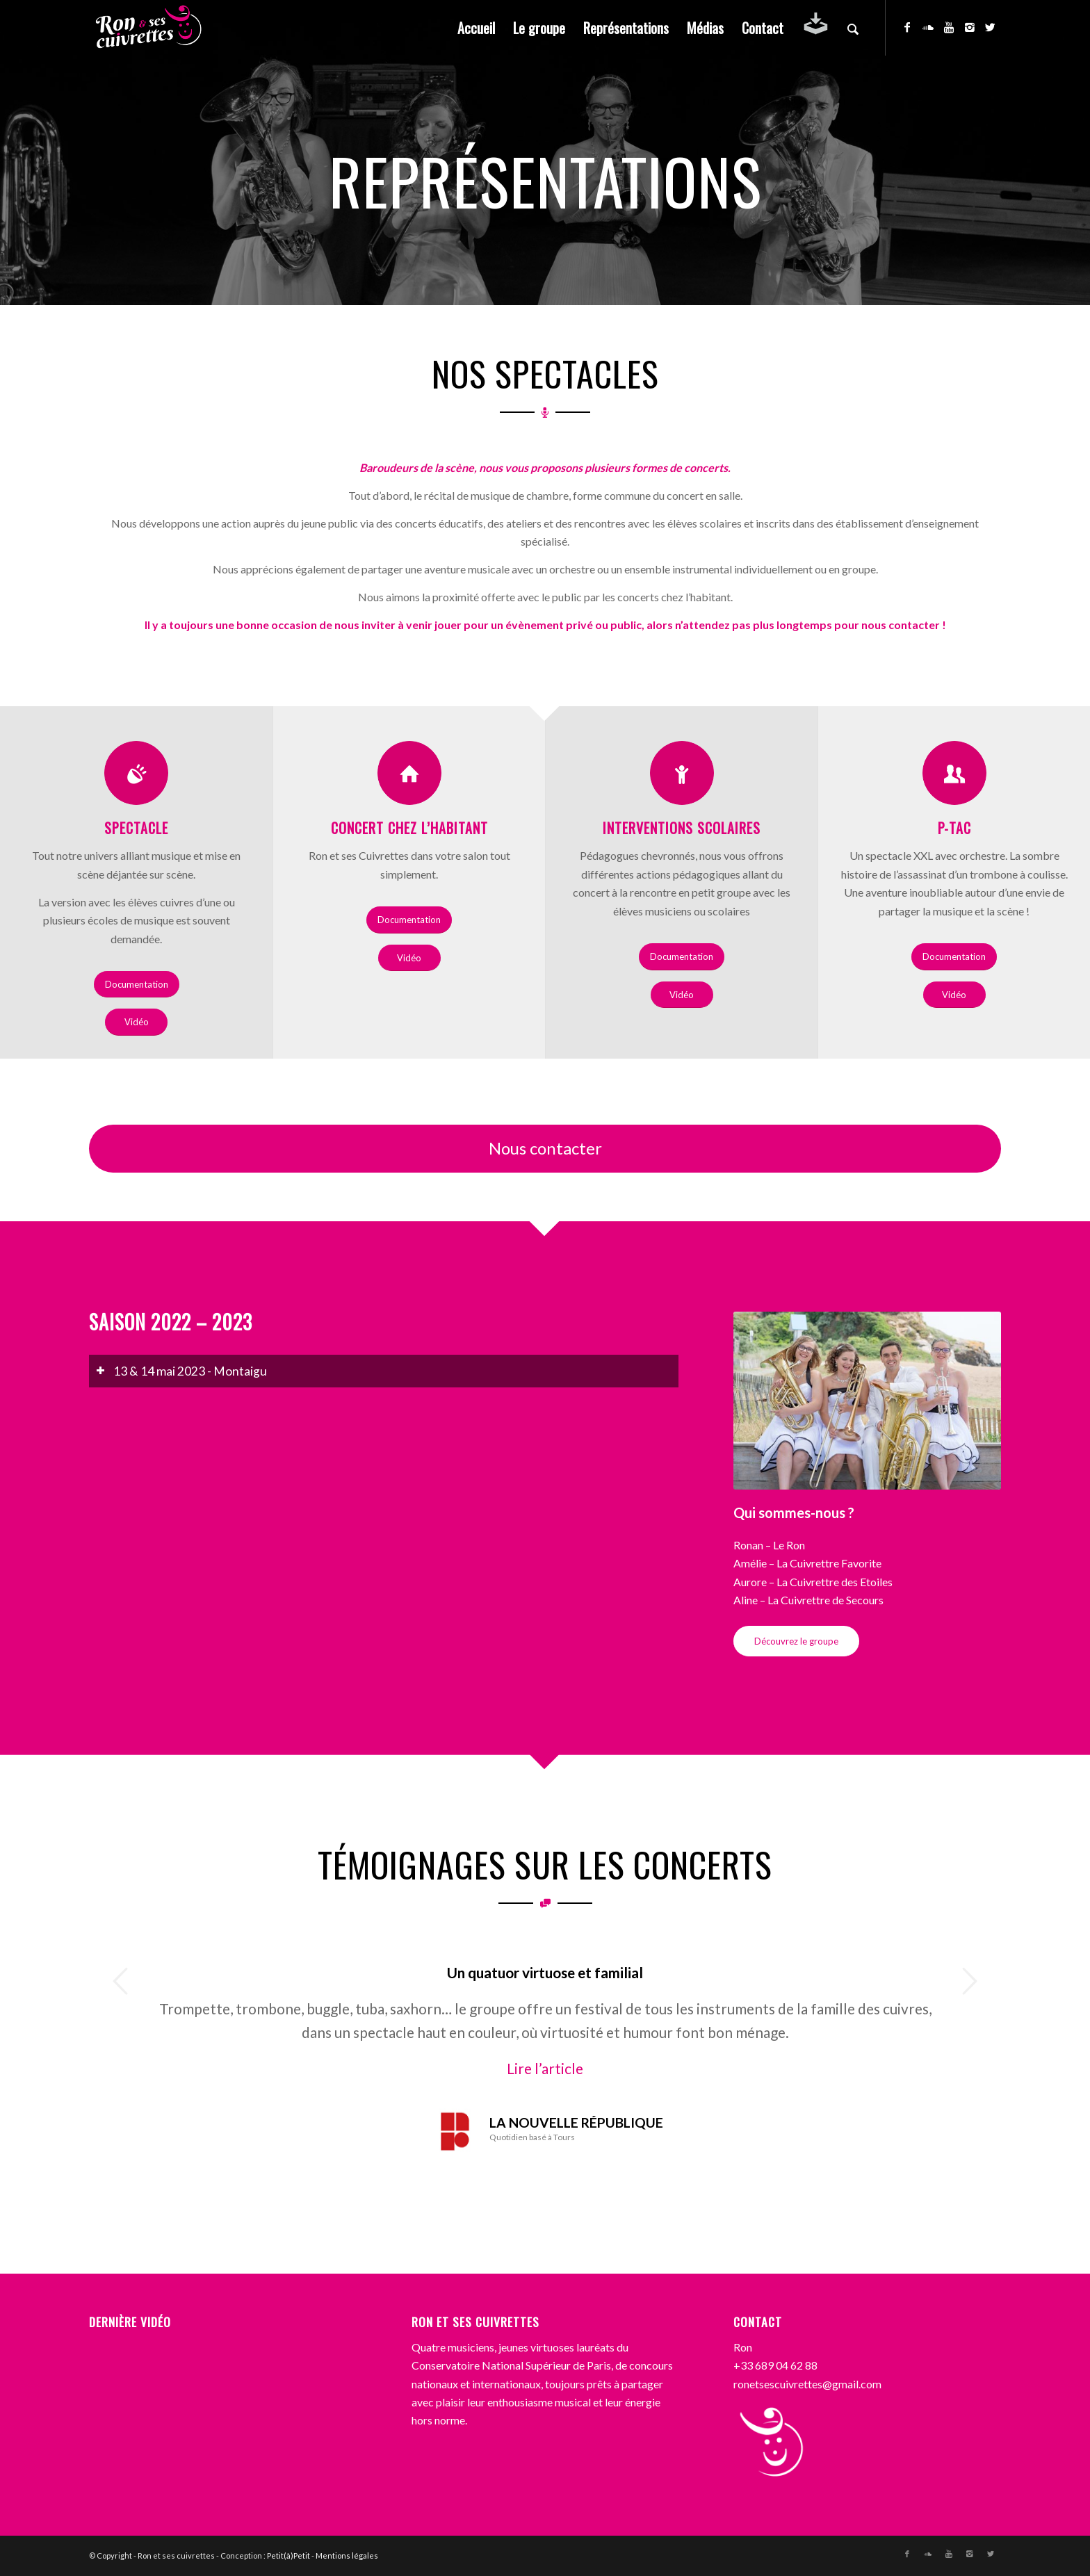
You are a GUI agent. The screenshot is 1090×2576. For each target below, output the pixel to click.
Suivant (970, 1981)
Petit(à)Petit (288, 2555)
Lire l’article (545, 2068)
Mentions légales (347, 2555)
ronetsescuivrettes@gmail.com (807, 2383)
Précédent (120, 1981)
